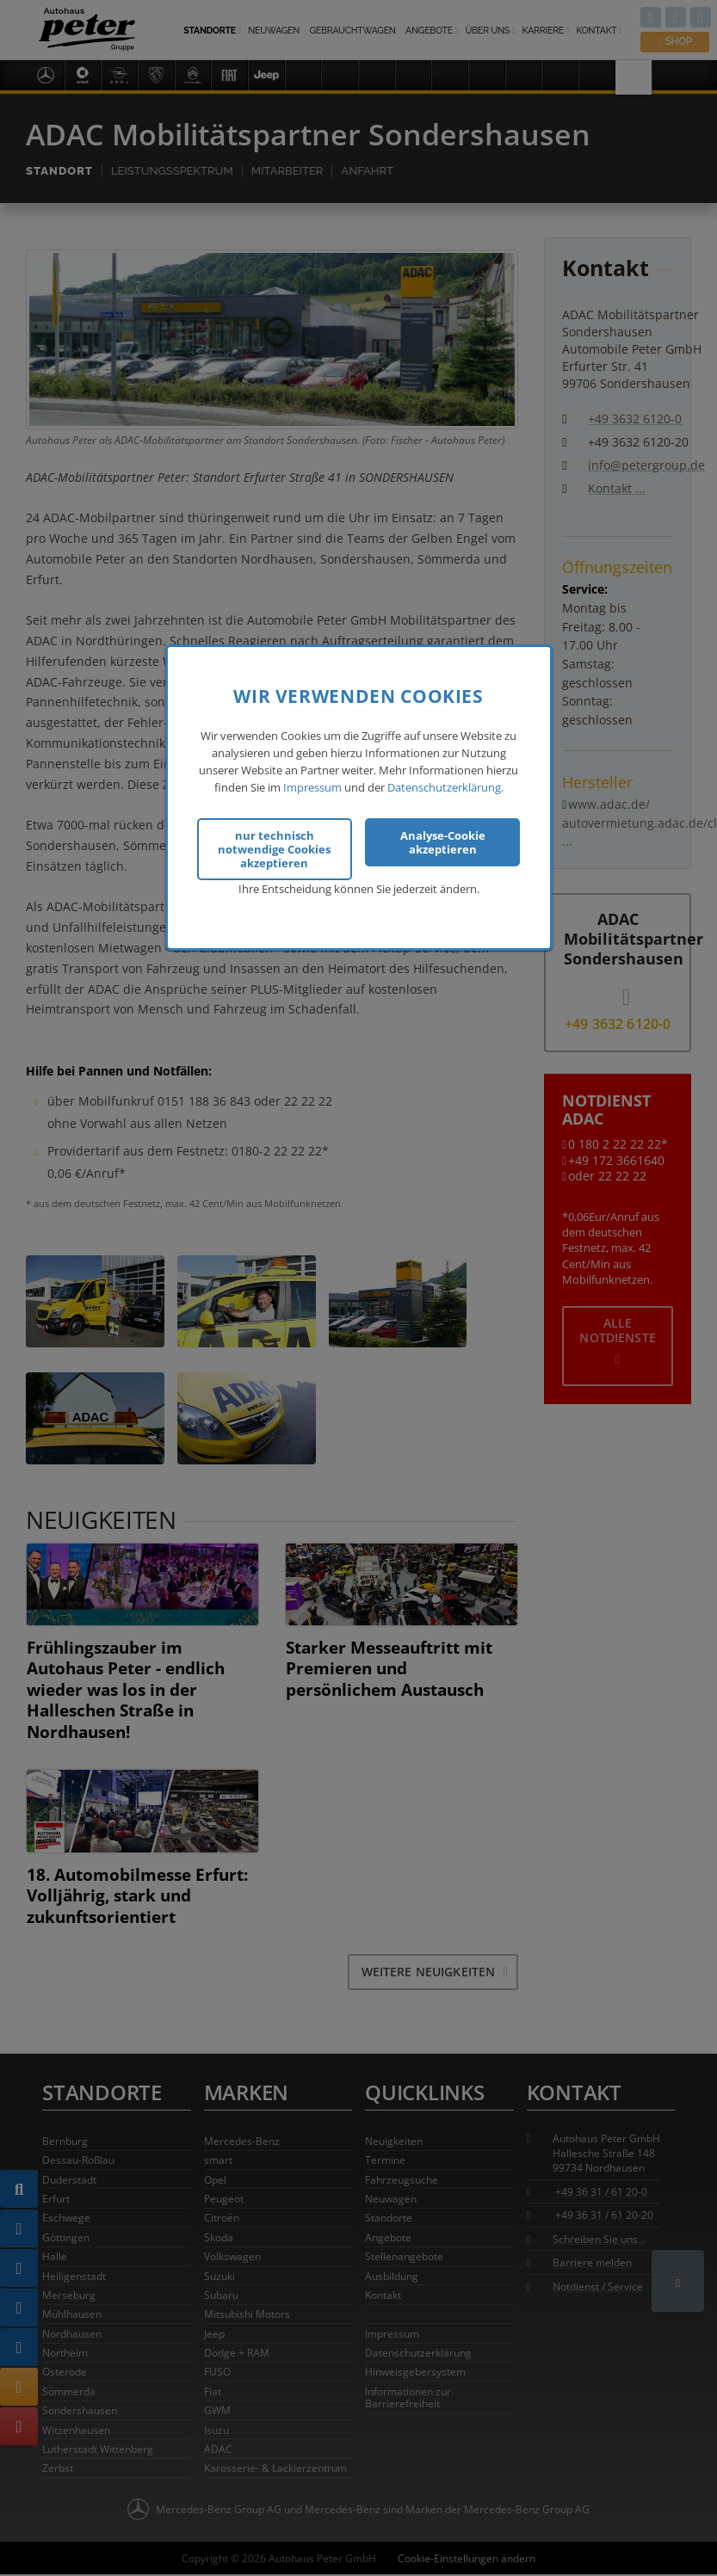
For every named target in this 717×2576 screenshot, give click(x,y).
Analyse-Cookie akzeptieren (442, 842)
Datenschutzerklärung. (445, 787)
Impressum (312, 787)
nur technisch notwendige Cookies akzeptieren (274, 849)
